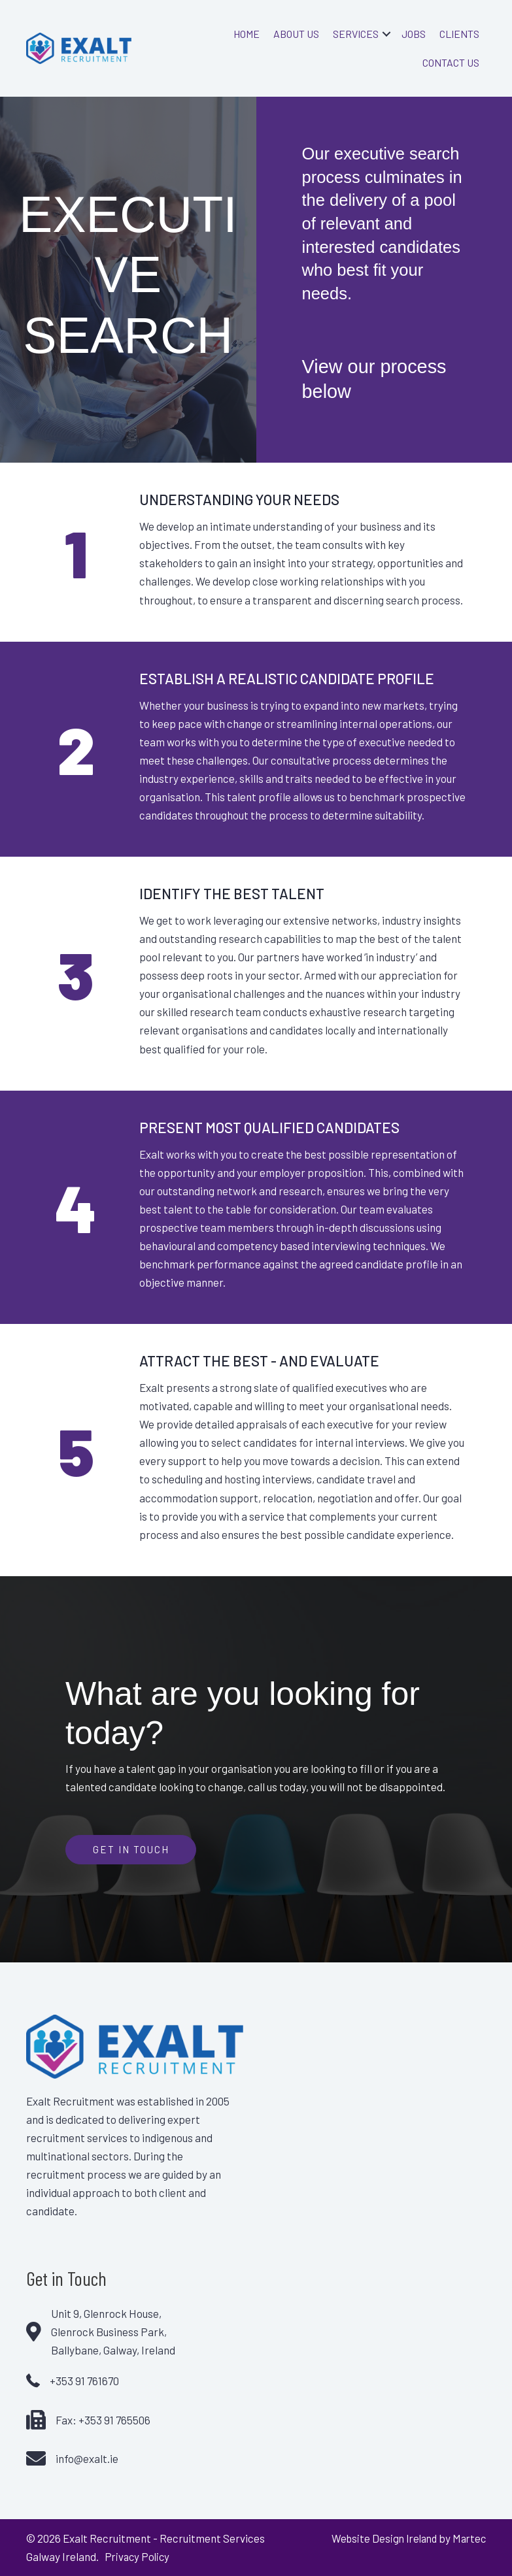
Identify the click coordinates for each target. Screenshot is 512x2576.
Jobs (413, 33)
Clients (459, 33)
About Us (296, 33)
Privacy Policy (138, 2556)
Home (246, 33)
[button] (386, 34)
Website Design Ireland (379, 2538)
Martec (468, 2538)
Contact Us (450, 62)
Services (356, 33)
